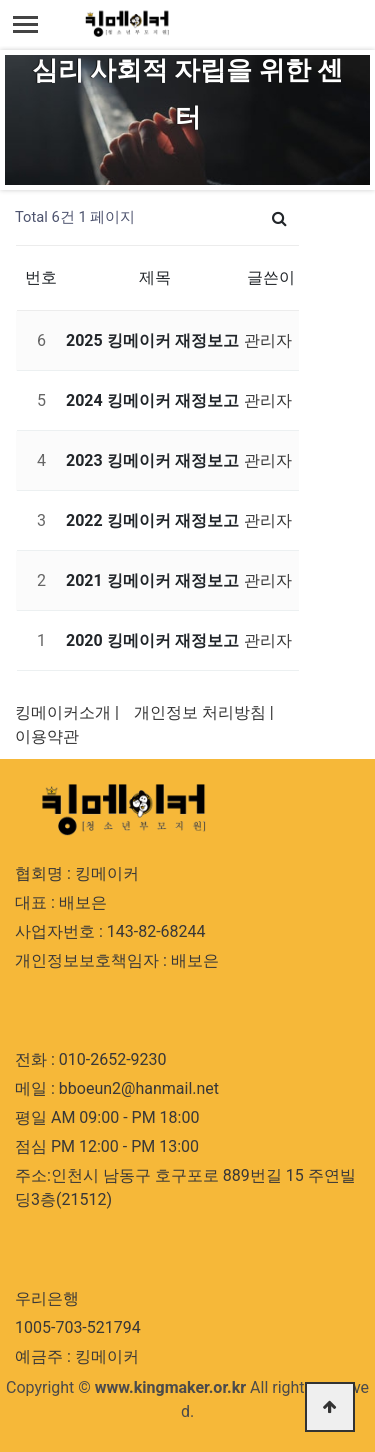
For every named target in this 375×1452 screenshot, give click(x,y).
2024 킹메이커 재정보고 (152, 400)
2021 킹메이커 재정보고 (152, 580)
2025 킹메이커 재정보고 (152, 340)
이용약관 (47, 736)
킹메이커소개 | (67, 712)
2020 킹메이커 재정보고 (152, 640)
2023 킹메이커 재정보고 (152, 460)
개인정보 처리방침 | (204, 712)
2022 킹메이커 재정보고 (152, 520)
